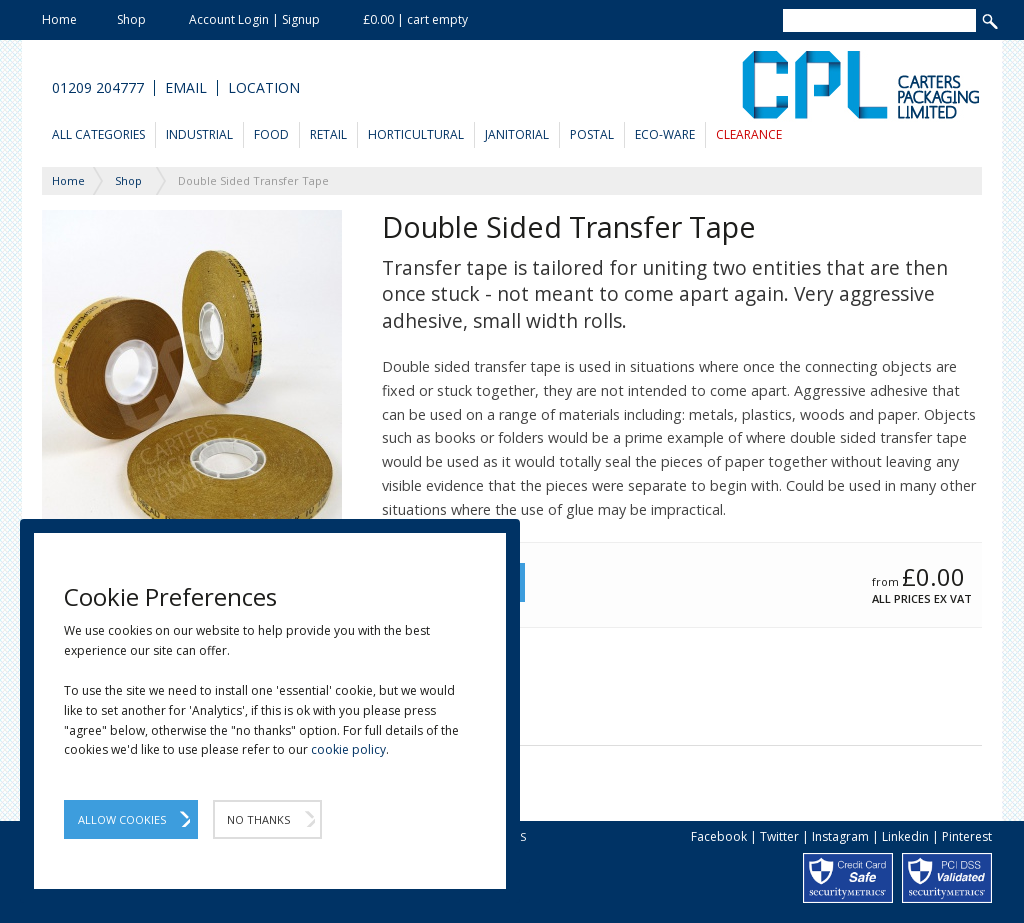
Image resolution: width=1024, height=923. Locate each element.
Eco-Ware (665, 134)
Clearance (749, 134)
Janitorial (517, 134)
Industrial (199, 134)
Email (186, 88)
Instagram (840, 836)
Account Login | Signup (254, 19)
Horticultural (416, 134)
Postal (592, 134)
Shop (131, 19)
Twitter (779, 836)
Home (59, 19)
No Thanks (258, 819)
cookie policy (348, 749)
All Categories (98, 134)
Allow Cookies (122, 819)
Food (271, 134)
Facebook (719, 836)
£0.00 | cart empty (415, 19)
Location (264, 88)
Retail (328, 134)
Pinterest (967, 836)
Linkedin (905, 836)
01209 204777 (98, 88)
